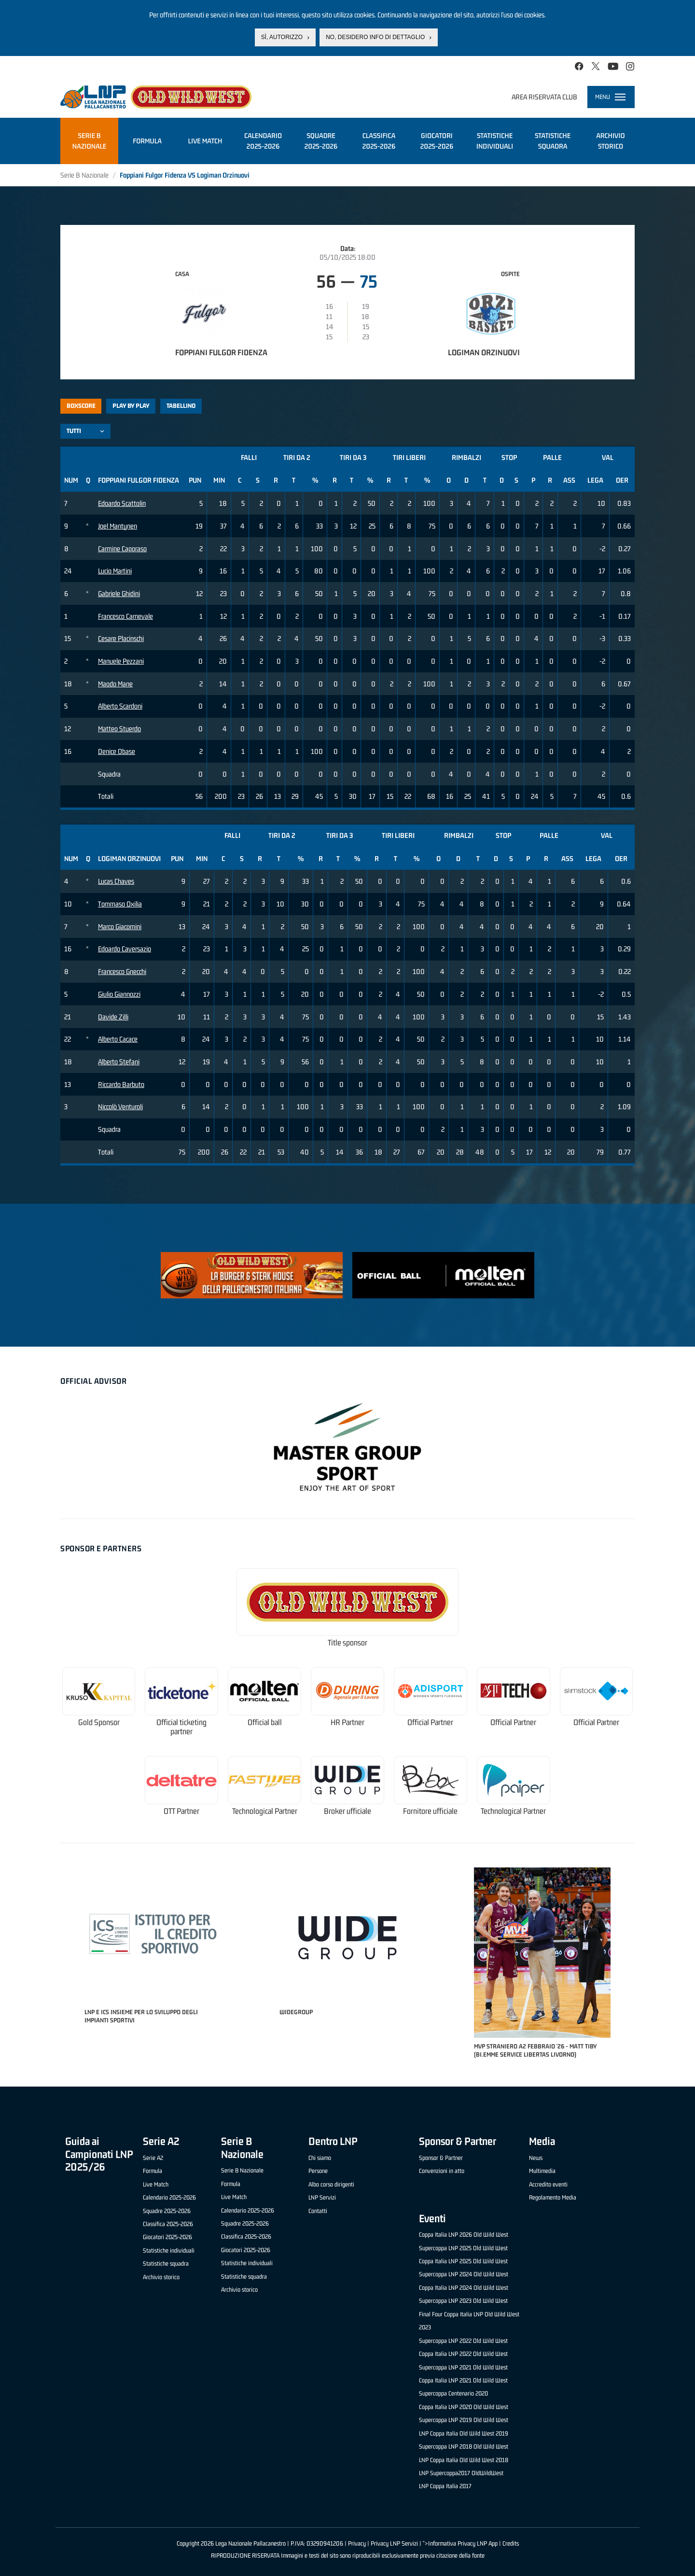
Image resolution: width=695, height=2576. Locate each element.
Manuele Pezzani (121, 661)
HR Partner (347, 1722)
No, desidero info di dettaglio (375, 37)
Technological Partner (264, 1811)
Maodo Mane (115, 684)
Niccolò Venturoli (120, 1106)
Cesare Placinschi (121, 638)
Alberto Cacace (118, 1039)
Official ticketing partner (181, 1727)
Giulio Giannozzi (119, 994)
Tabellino (181, 405)
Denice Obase (116, 751)
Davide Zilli (113, 1017)
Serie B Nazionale (84, 175)
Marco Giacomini (119, 926)
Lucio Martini (115, 571)
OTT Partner (181, 1811)
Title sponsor (347, 1642)
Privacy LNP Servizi (394, 2543)
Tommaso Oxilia (120, 904)
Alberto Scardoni (120, 706)
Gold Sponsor (99, 1722)
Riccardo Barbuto (121, 1084)
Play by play (131, 405)
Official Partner (430, 1722)
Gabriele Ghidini (119, 593)
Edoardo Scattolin (122, 503)
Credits (510, 2543)
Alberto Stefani (118, 1062)
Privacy (357, 2543)
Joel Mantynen (117, 526)
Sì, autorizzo (282, 37)
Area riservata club (544, 97)
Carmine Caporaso (122, 548)
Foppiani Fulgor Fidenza (221, 352)
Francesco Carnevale (125, 616)
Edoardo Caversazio (124, 949)
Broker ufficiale (347, 1811)
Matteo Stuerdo (119, 728)
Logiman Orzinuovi (484, 352)
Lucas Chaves (116, 881)
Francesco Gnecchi (122, 971)
